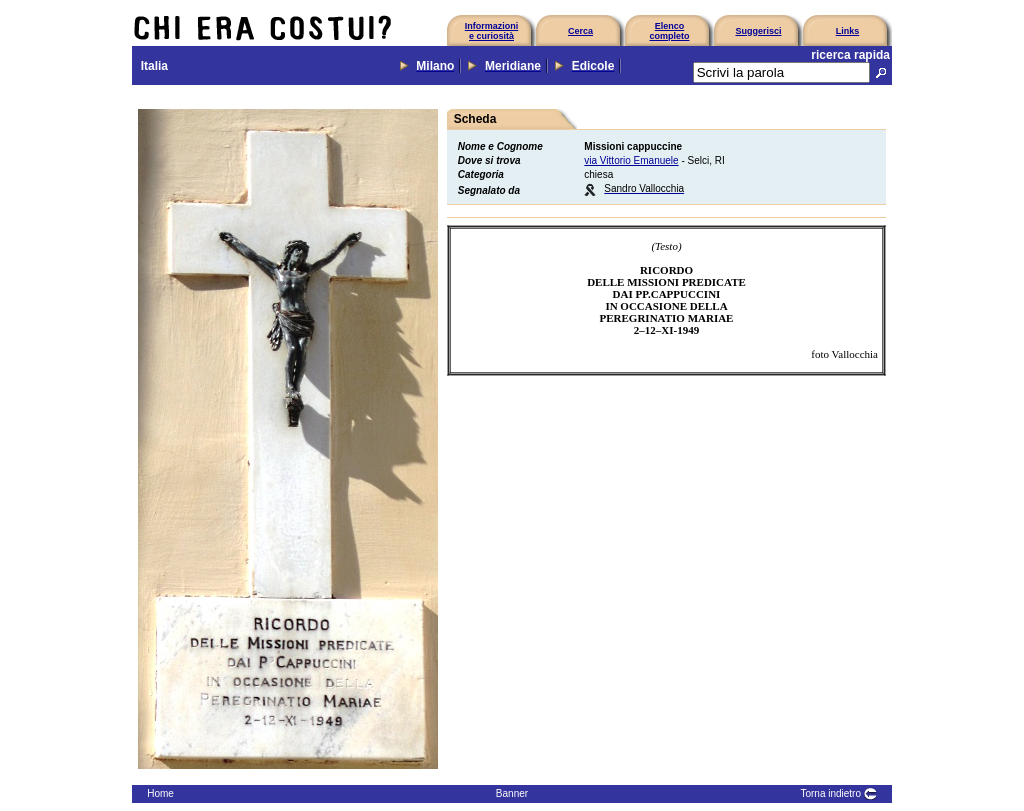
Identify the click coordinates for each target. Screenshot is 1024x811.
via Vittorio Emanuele (631, 160)
